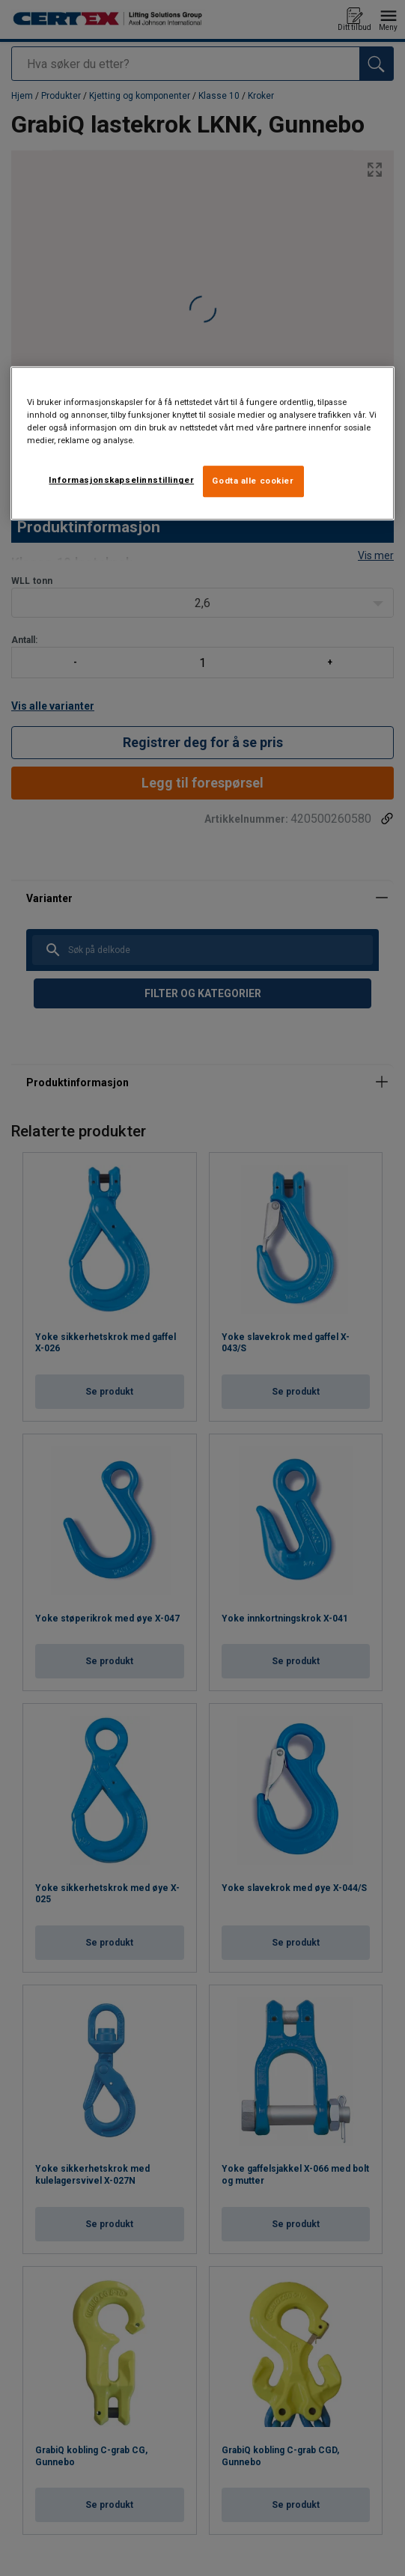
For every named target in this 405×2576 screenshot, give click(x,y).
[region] (202, 443)
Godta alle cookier (252, 481)
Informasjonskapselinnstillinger (121, 480)
